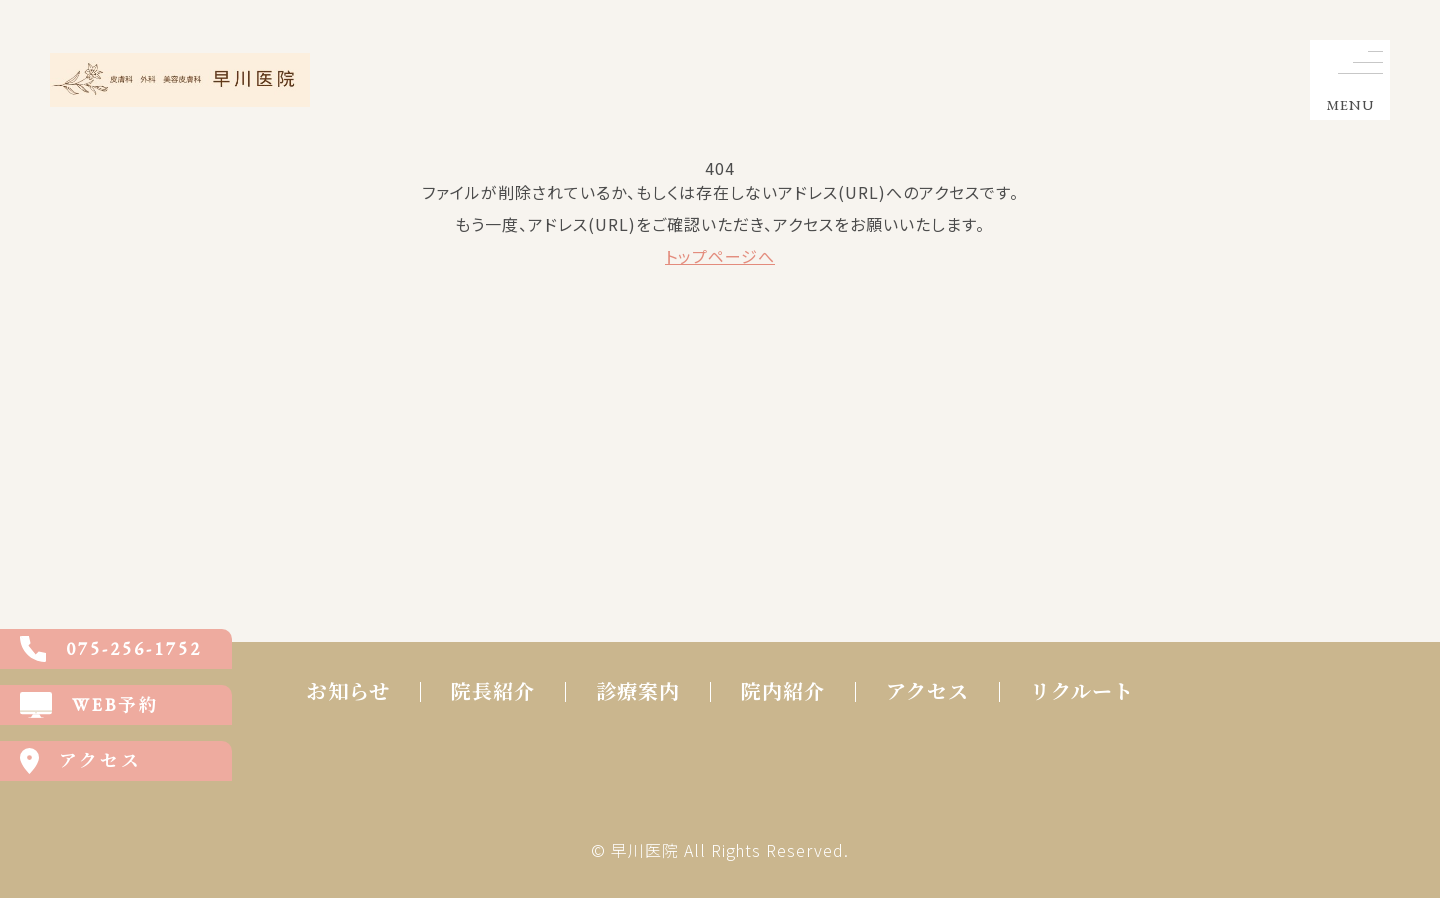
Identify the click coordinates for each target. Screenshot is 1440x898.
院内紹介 (783, 692)
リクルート (1082, 692)
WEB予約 (90, 705)
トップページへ (720, 256)
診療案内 (638, 692)
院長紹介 (493, 692)
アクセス (927, 692)
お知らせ (348, 692)
